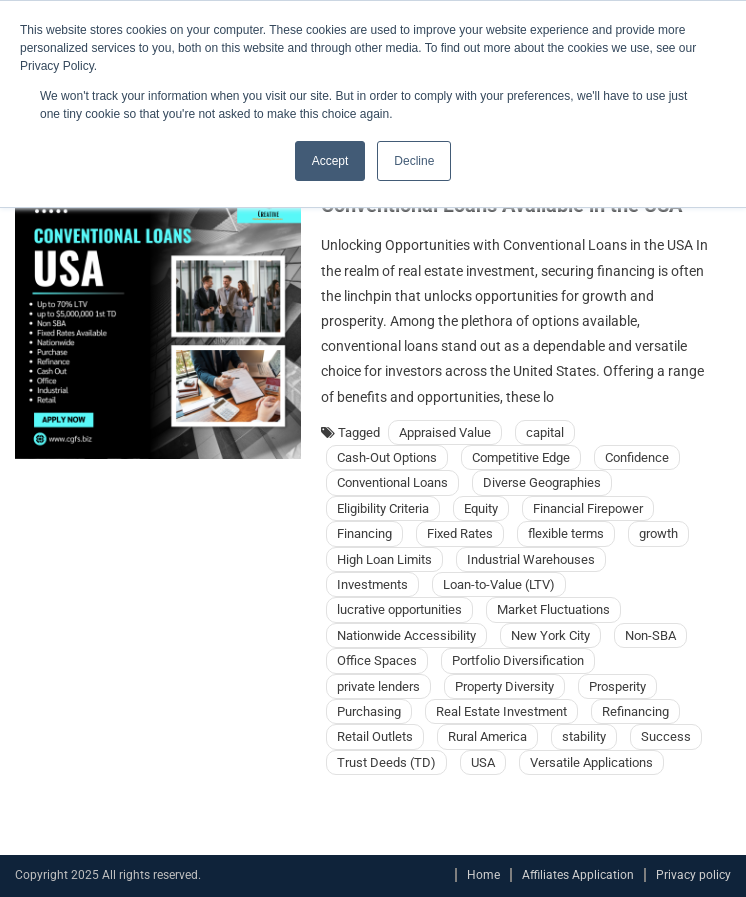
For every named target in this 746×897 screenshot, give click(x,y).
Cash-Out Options (387, 457)
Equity (481, 508)
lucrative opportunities (399, 609)
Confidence (637, 457)
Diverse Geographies (542, 482)
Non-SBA (650, 635)
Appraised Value (445, 432)
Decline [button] (414, 161)
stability (584, 736)
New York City (550, 635)
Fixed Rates (460, 533)
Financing (364, 533)
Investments (372, 584)
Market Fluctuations (553, 609)
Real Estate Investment (501, 711)
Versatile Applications (591, 762)
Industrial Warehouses (531, 559)
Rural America (487, 736)
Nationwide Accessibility (406, 635)
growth (658, 533)
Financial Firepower (588, 508)
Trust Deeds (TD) (386, 762)
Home (483, 875)
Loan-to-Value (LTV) (499, 584)
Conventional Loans (392, 482)
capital (545, 432)
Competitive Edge (521, 457)
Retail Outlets (375, 736)
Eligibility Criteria (383, 508)
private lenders (378, 686)
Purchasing (369, 711)
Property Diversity (504, 686)
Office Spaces (377, 660)
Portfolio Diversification (518, 660)
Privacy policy (693, 875)
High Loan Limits (384, 559)
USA (483, 762)
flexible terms (566, 533)
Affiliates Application (578, 875)
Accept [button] (330, 161)
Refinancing (635, 711)
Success (666, 736)
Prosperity (617, 686)
